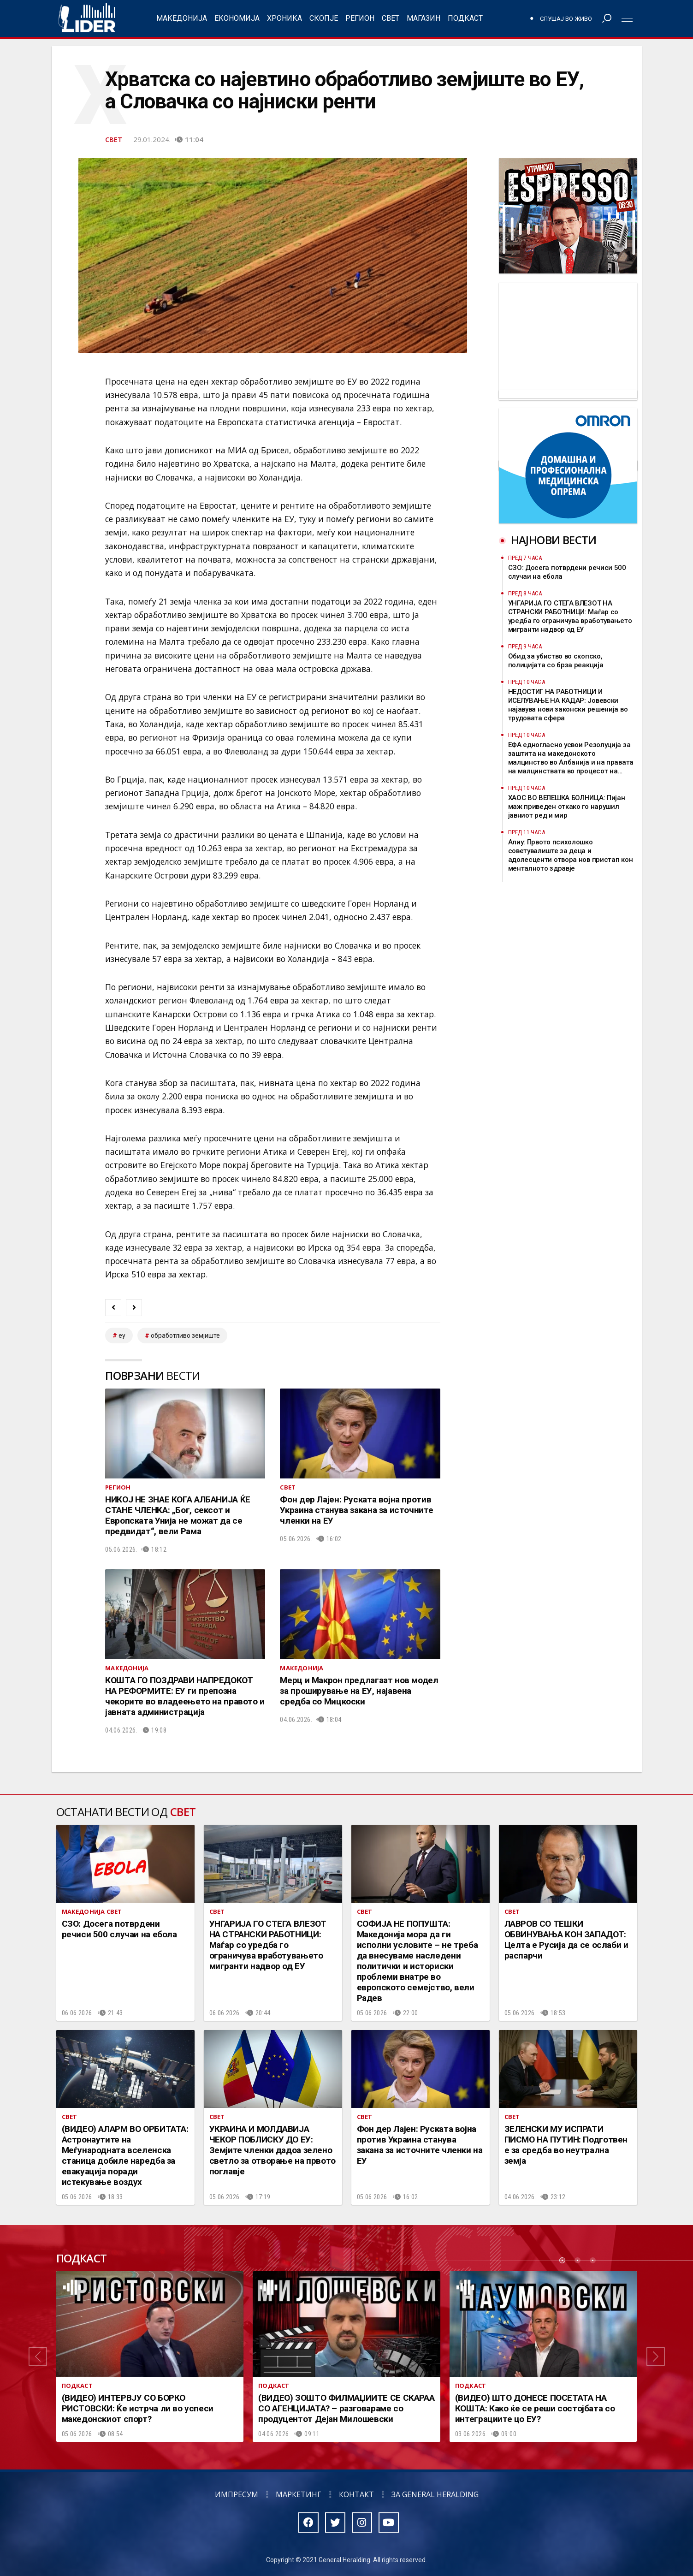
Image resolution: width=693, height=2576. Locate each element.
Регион (359, 18)
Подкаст (465, 18)
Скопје (323, 18)
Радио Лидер (87, 18)
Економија (237, 18)
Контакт (356, 2494)
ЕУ (121, 1335)
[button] (37, 2356)
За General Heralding (435, 2494)
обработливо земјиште (185, 1335)
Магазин (423, 18)
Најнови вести (554, 539)
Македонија (181, 18)
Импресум (236, 2494)
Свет (390, 18)
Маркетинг (298, 2494)
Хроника (284, 18)
